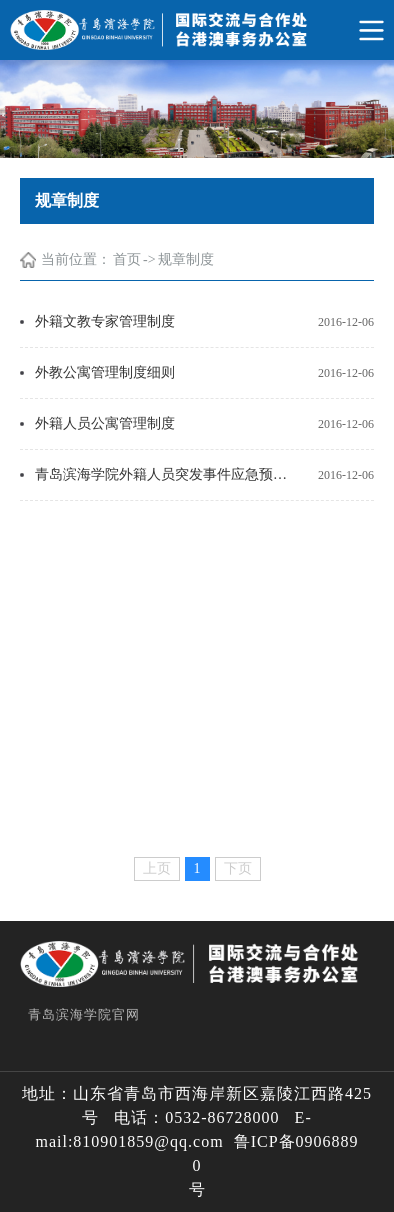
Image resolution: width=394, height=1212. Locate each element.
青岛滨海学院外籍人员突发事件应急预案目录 (164, 474)
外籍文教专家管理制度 (105, 321)
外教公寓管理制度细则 (105, 372)
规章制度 (186, 259)
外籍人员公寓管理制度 (105, 423)
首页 (127, 259)
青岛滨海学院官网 (84, 1014)
